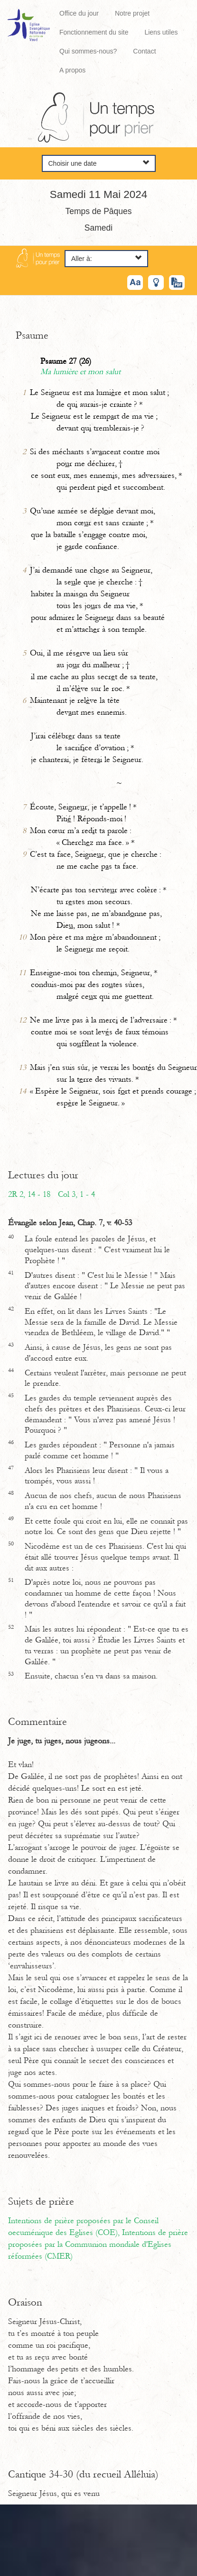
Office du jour (79, 13)
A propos (72, 70)
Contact (144, 51)
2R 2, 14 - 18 (29, 1194)
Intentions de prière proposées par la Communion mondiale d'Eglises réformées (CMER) (98, 2244)
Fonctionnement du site (94, 32)
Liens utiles (161, 32)
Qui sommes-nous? (88, 51)
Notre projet (132, 13)
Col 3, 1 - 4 (76, 1194)
